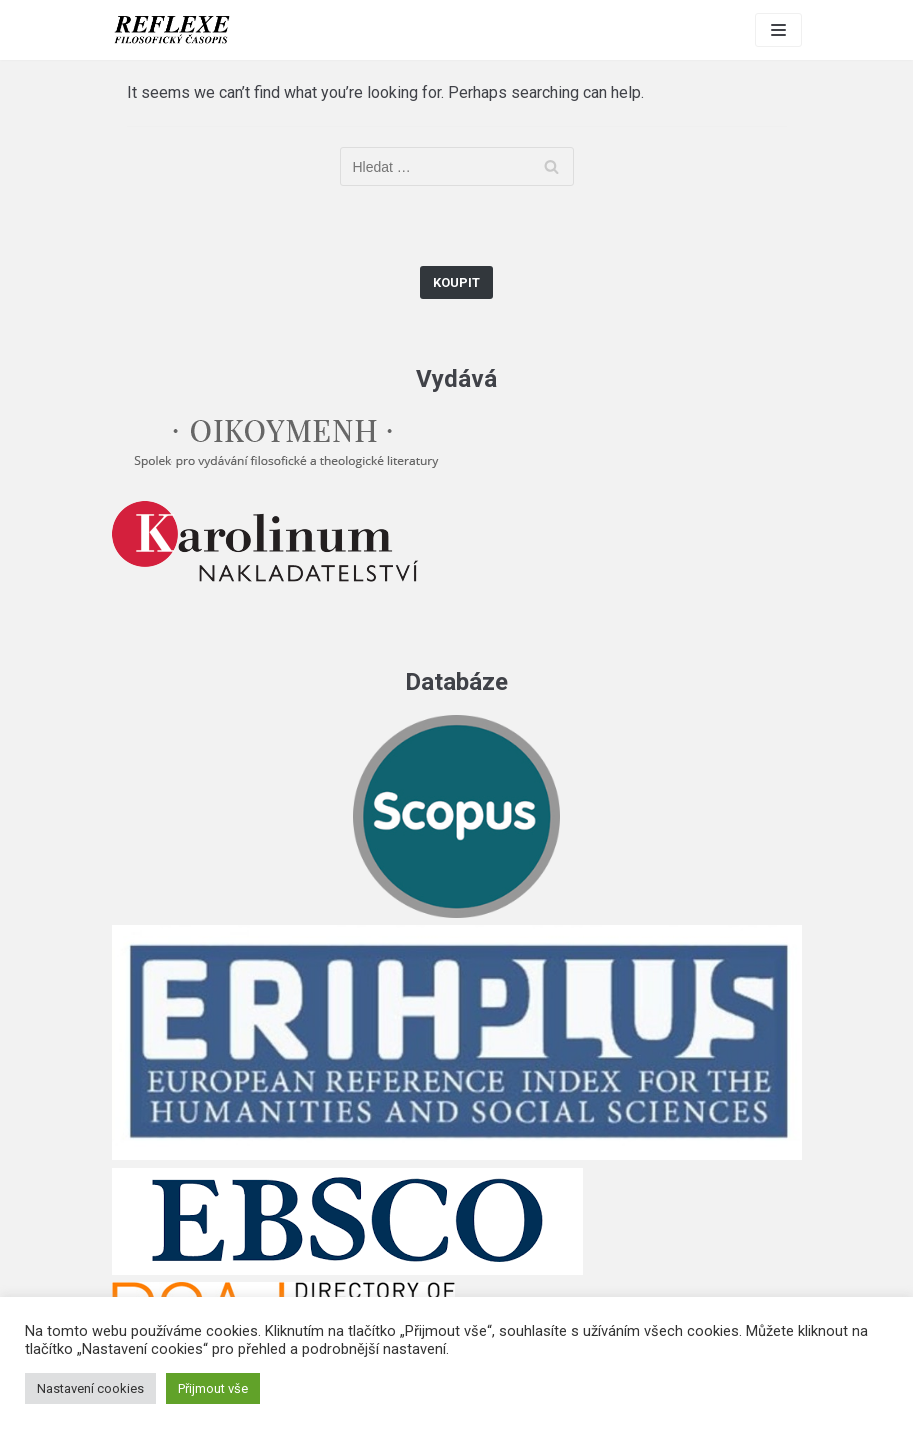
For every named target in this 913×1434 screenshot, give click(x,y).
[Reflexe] (172, 30)
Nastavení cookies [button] (90, 1388)
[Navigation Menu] (778, 30)
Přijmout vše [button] (213, 1388)
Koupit (456, 282)
